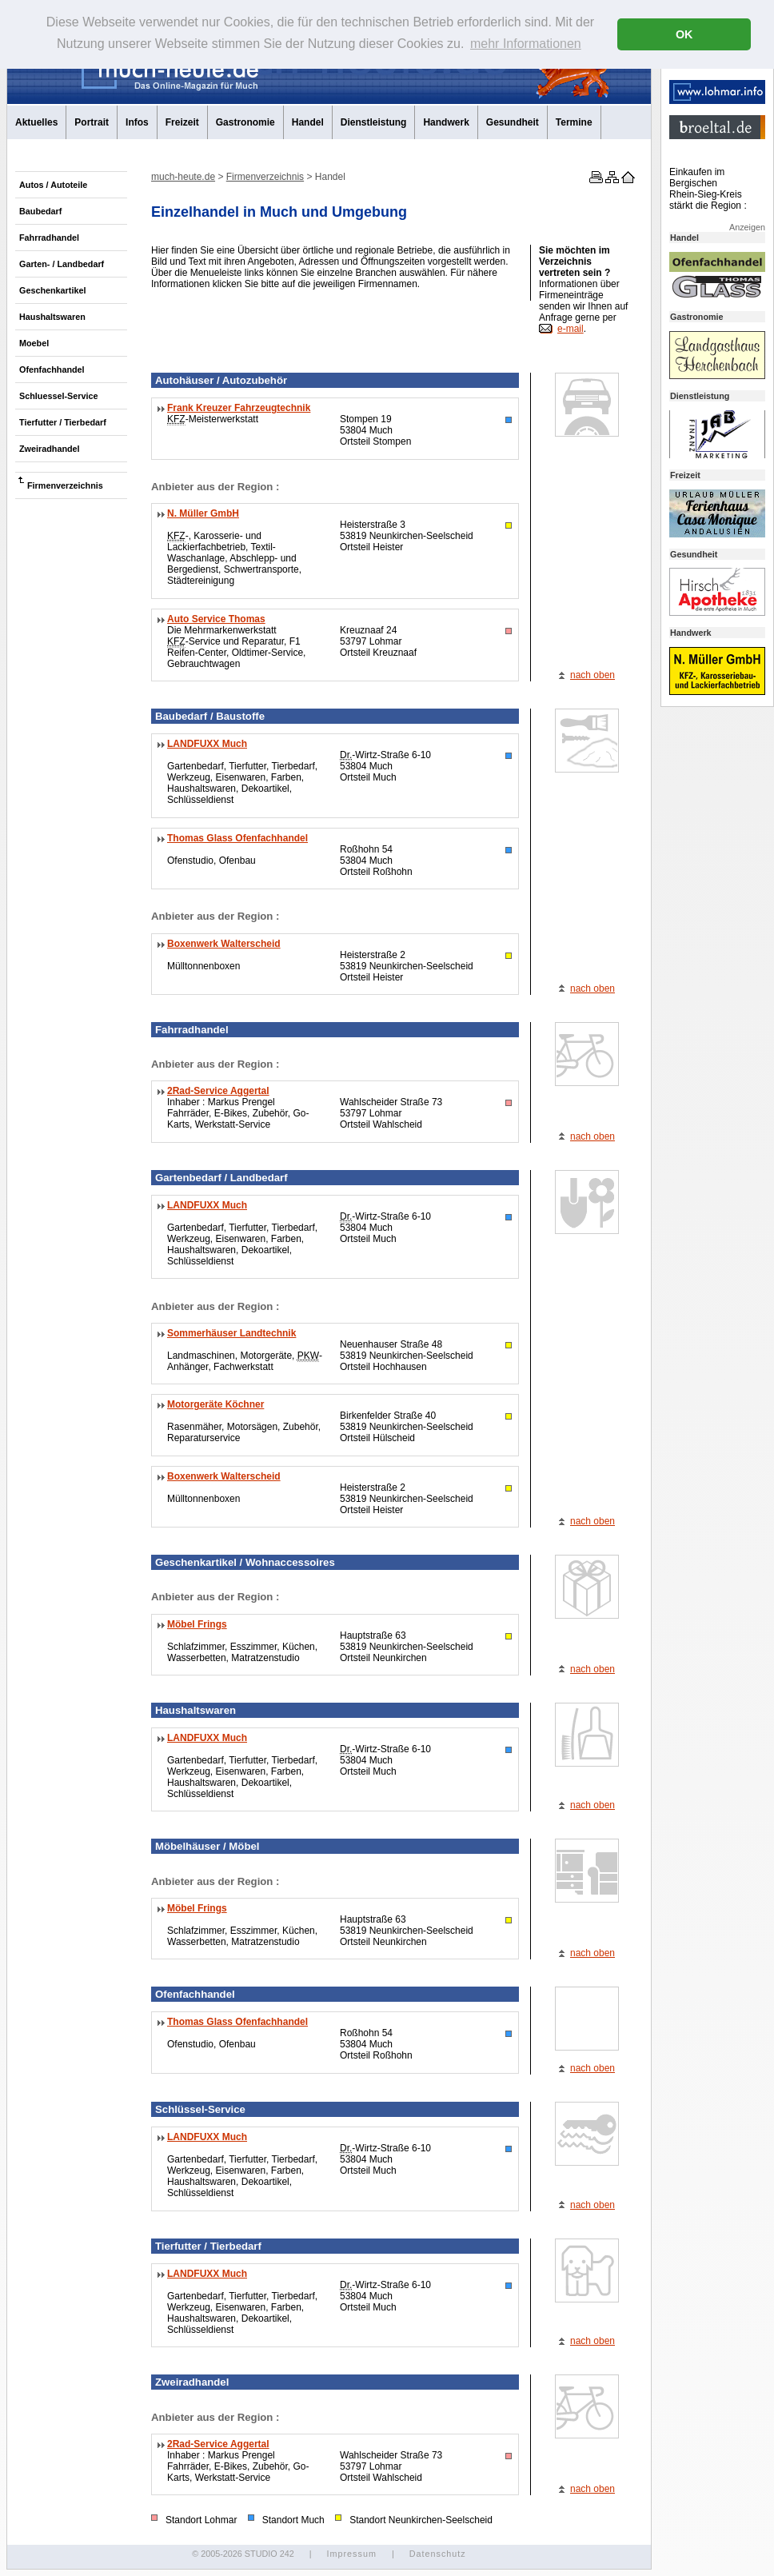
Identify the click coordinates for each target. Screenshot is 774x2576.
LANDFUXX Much (207, 743)
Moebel (34, 343)
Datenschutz (437, 2553)
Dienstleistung (374, 122)
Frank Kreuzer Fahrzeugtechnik (238, 407)
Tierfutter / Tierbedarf (62, 422)
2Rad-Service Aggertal (218, 1090)
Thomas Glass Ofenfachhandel (237, 838)
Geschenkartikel (52, 290)
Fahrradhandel (49, 237)
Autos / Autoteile (53, 185)
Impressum (351, 2553)
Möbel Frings (197, 1624)
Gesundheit (512, 122)
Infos (137, 122)
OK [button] (684, 34)
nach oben (592, 675)
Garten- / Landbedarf (61, 264)
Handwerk (446, 122)
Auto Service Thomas (216, 619)
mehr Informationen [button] (525, 43)
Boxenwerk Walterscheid (224, 943)
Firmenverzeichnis (65, 485)
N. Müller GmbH (203, 513)
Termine (574, 122)
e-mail (570, 328)
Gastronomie (245, 122)
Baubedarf (40, 211)
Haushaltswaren (52, 317)
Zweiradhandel (49, 448)
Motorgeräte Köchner (215, 1404)
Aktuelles (36, 122)
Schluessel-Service (58, 396)
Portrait (91, 122)
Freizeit (182, 122)
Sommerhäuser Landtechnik (231, 1333)
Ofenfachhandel (52, 369)
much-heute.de (183, 176)
